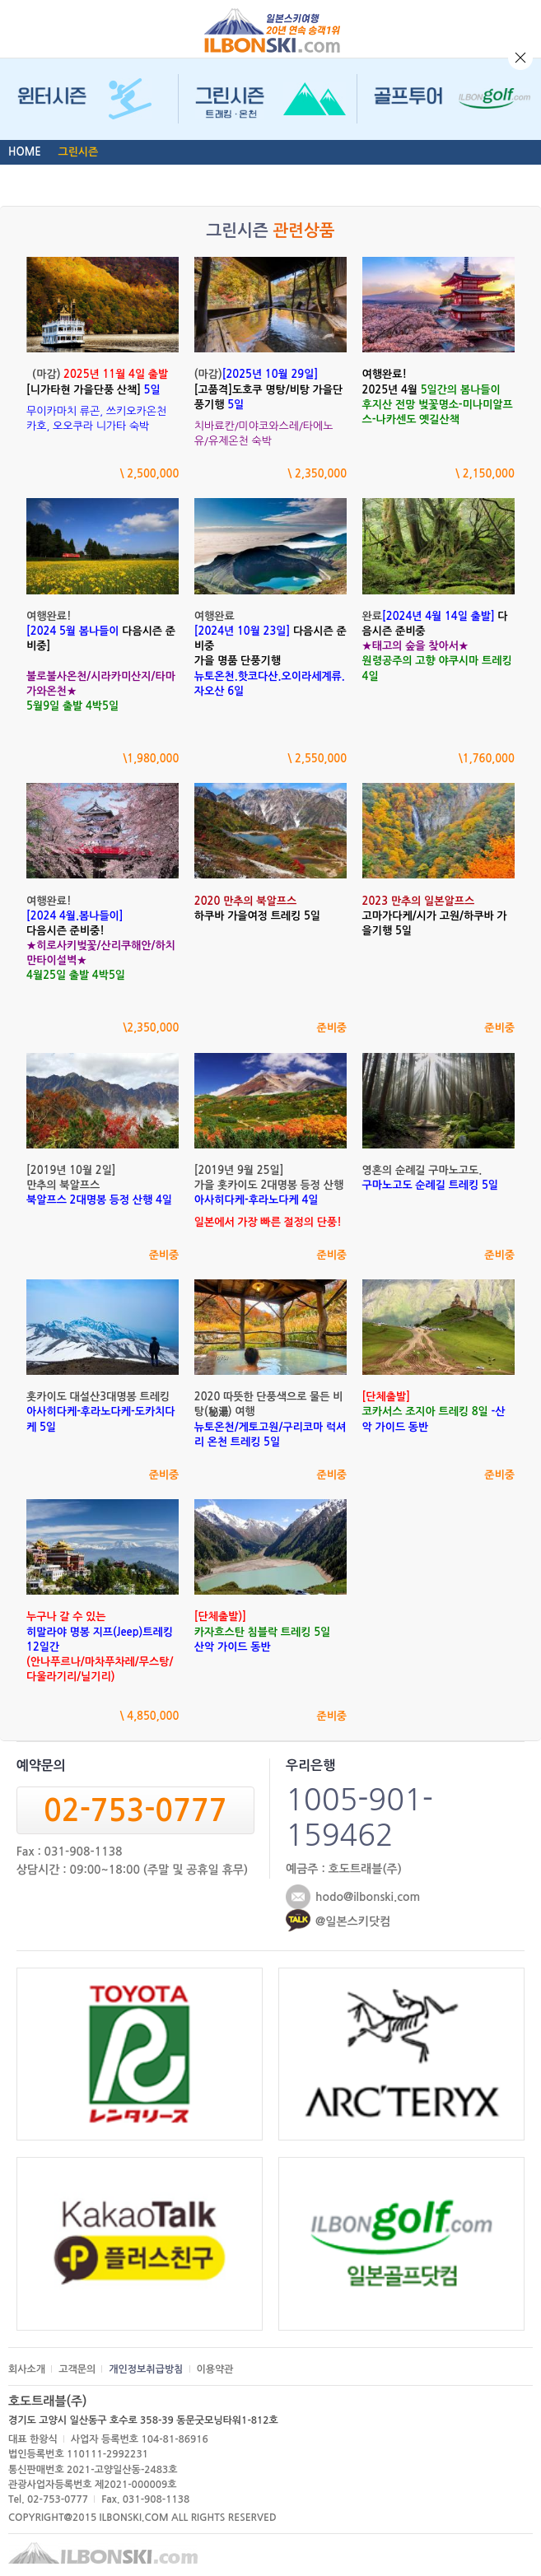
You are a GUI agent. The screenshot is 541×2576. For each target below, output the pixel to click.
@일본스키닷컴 (352, 1921)
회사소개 (26, 2369)
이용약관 (215, 2369)
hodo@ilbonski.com (367, 1897)
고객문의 (77, 2369)
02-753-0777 (135, 1810)
